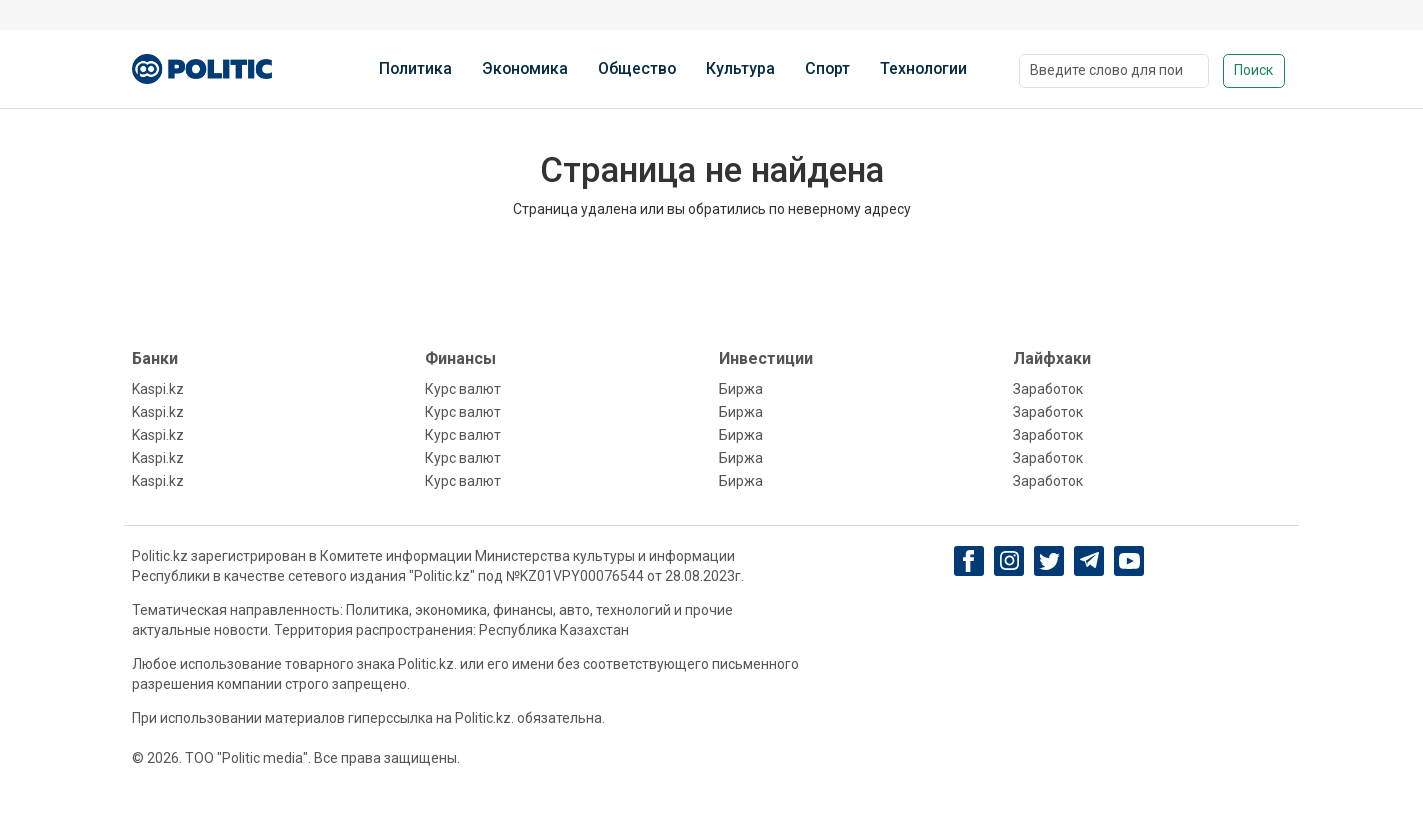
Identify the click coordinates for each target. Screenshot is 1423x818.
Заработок (1048, 389)
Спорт (827, 68)
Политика (415, 68)
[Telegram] (1089, 561)
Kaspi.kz (158, 389)
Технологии (923, 68)
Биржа (741, 389)
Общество (637, 68)
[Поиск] (1114, 71)
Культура (740, 68)
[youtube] (1129, 561)
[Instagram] (1009, 561)
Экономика (525, 68)
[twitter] (1049, 561)
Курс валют (463, 389)
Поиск (1253, 70)
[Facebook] (969, 561)
